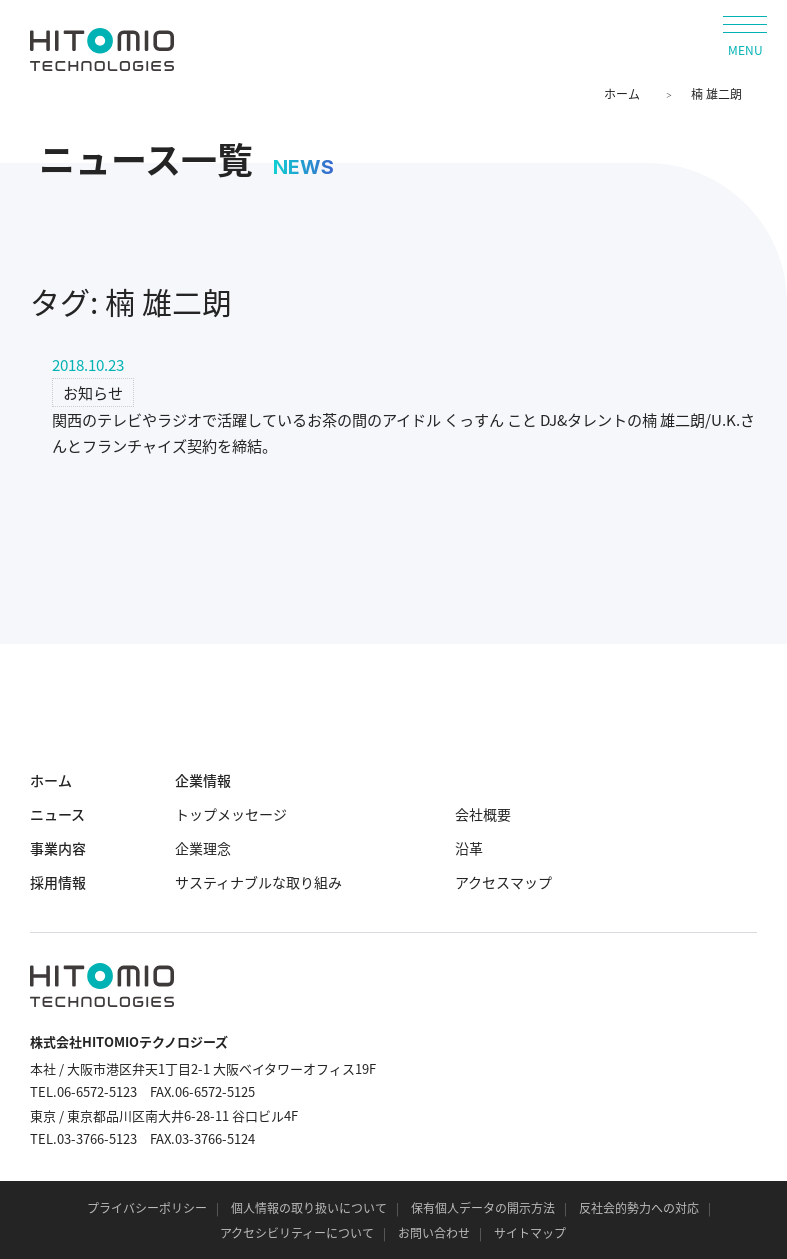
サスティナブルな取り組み (258, 882)
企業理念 (203, 848)
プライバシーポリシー (147, 1208)
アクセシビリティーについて (297, 1233)
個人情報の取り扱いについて (309, 1208)
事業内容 (58, 848)
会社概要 (483, 814)
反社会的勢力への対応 (639, 1208)
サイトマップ (530, 1233)
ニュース (57, 814)
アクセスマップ (503, 882)
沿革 (469, 848)
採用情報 (58, 882)
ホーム (622, 94)
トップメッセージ (231, 814)
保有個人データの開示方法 (483, 1208)
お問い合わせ (434, 1233)
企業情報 (203, 780)
